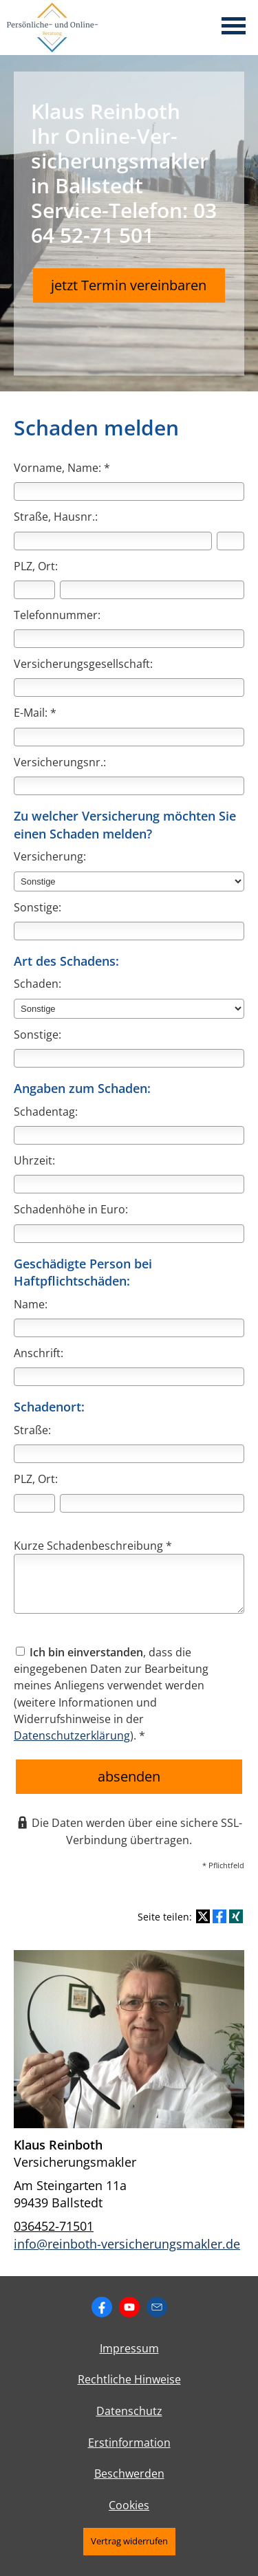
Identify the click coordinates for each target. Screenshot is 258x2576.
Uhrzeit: (34, 1160)
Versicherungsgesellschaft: (83, 663)
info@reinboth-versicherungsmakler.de (127, 2244)
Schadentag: (46, 1111)
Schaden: (37, 983)
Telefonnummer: (57, 615)
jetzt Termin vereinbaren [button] (128, 285)
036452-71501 (54, 2226)
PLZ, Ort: (36, 566)
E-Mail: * (35, 712)
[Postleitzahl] (34, 590)
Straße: (32, 1430)
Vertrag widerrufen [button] (129, 2541)
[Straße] (113, 541)
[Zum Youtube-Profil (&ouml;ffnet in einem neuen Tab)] (129, 2307)
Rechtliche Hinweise (129, 2379)
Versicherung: (50, 856)
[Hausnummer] (230, 541)
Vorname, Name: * (62, 467)
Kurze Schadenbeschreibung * (93, 1545)
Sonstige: (37, 907)
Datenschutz (129, 2410)
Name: (30, 1304)
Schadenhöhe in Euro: (71, 1209)
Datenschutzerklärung (72, 1735)
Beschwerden (129, 2473)
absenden (129, 1776)
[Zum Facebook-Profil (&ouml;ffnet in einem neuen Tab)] (102, 2307)
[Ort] (152, 590)
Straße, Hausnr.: (56, 516)
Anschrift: (38, 1353)
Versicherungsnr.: (60, 762)
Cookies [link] (129, 2505)
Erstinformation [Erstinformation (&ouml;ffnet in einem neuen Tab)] (129, 2442)
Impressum (129, 2348)
